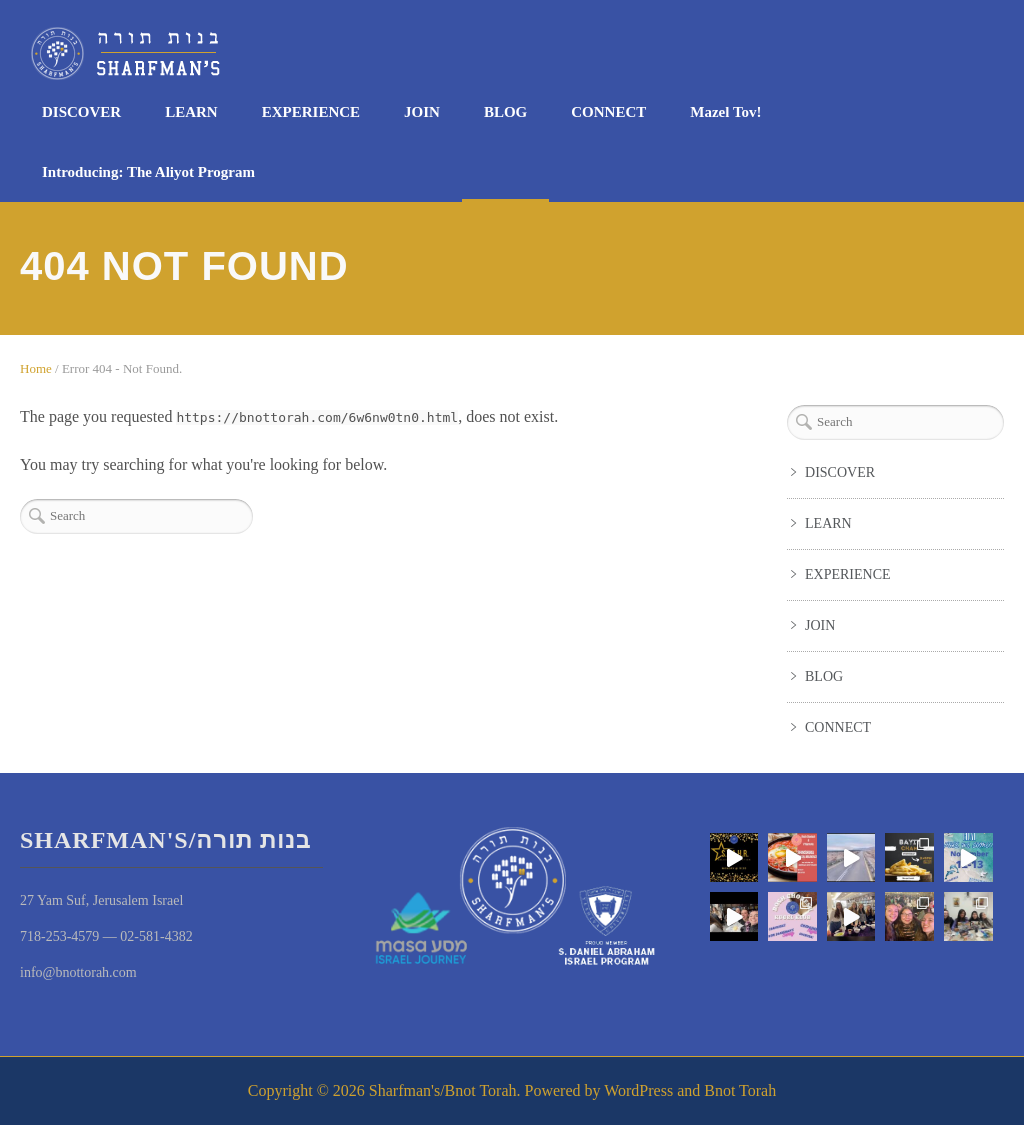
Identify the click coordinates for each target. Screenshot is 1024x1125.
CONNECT (608, 112)
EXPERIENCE (311, 112)
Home (36, 368)
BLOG (505, 112)
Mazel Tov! (725, 112)
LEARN (191, 112)
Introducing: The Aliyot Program (148, 172)
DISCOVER (81, 112)
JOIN (422, 112)
